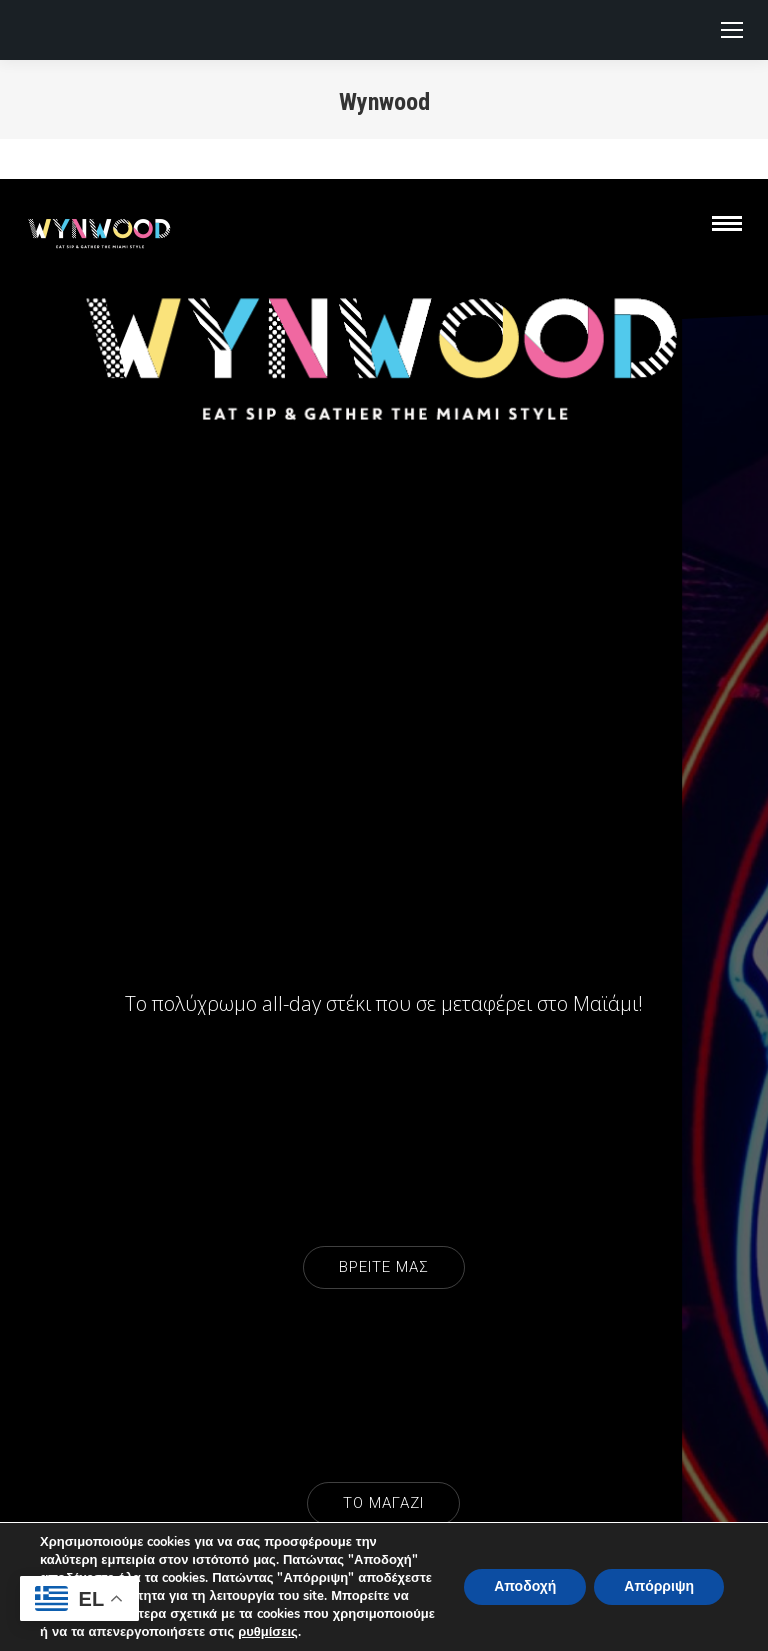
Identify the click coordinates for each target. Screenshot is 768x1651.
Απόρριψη (659, 1586)
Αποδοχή (525, 1586)
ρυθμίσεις (268, 1632)
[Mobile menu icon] (732, 30)
